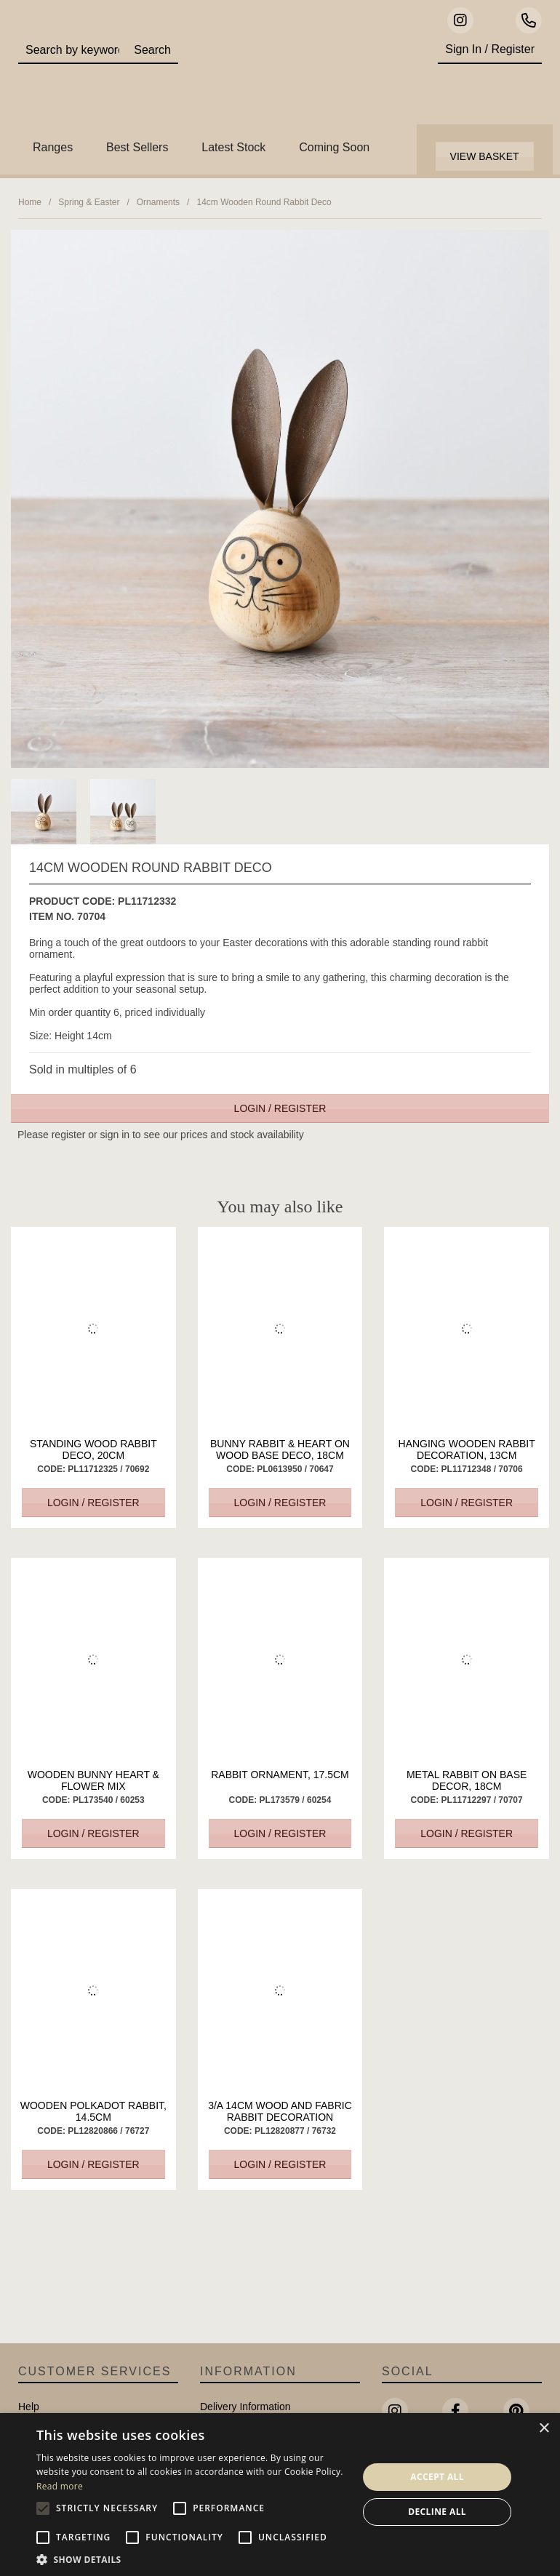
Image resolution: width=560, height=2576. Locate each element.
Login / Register (280, 1108)
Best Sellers (137, 147)
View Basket (484, 156)
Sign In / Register (490, 49)
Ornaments (158, 202)
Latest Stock (233, 147)
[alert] (280, 2494)
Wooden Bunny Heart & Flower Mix (93, 1780)
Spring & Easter (88, 202)
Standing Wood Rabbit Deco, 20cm (93, 1449)
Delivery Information (245, 2406)
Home (29, 202)
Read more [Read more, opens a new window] (59, 2486)
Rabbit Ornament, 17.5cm (280, 1774)
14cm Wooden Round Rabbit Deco (263, 202)
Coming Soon (334, 147)
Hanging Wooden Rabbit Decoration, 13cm (467, 1449)
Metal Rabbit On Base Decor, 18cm (467, 1780)
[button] (192, 2558)
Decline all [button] (437, 2511)
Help (28, 2406)
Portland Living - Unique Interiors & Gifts (302, 76)
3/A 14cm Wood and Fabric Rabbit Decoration (280, 2111)
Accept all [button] (437, 2477)
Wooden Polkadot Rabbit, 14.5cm (93, 2111)
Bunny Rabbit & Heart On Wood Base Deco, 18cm (280, 1449)
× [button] (543, 2428)
